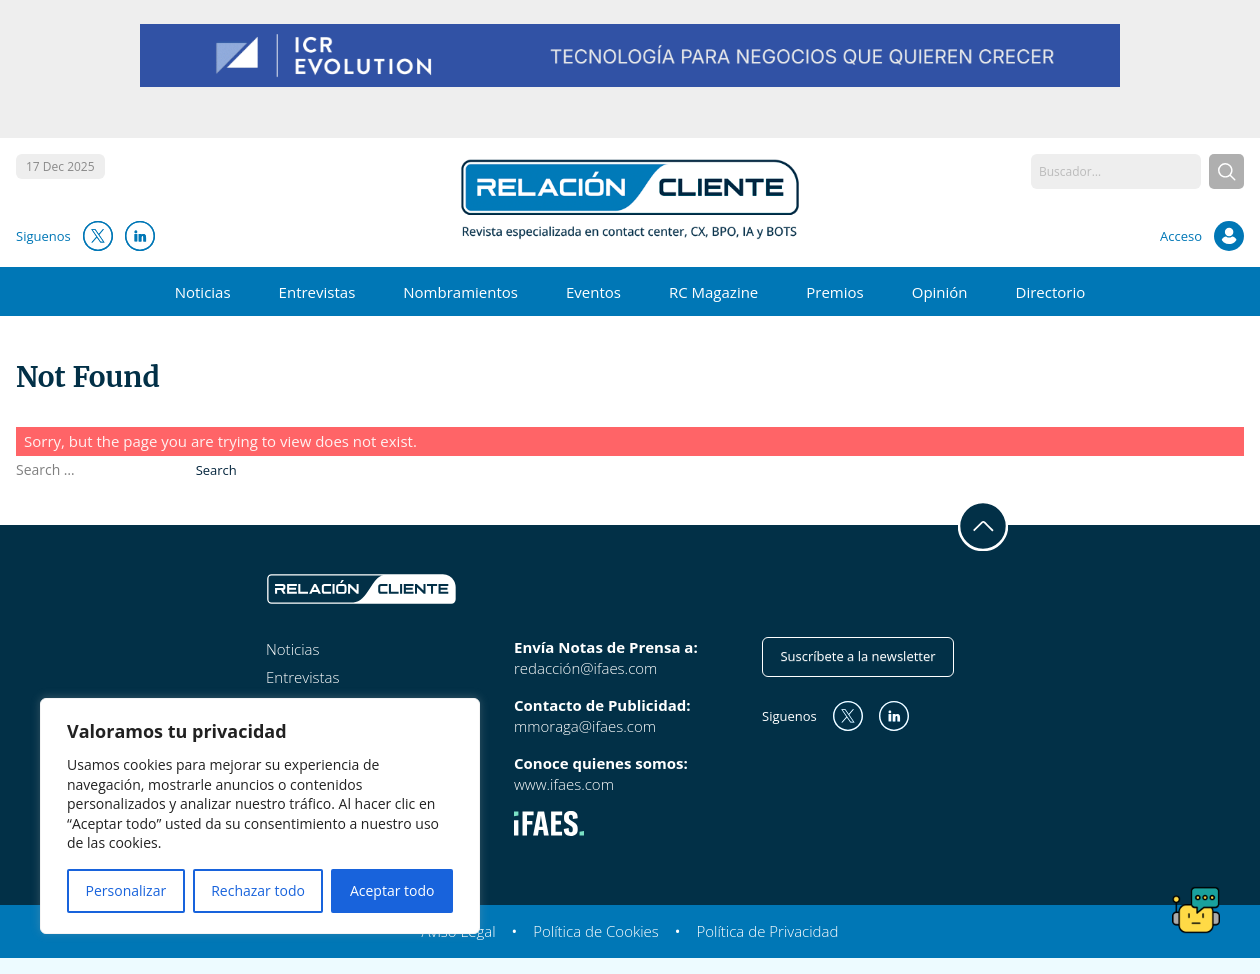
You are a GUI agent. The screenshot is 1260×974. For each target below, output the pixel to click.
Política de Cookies (596, 931)
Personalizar (126, 890)
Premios (834, 292)
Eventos (593, 292)
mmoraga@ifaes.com (585, 726)
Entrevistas (317, 292)
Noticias (203, 292)
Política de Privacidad (767, 931)
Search (216, 470)
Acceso (1181, 236)
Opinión (940, 292)
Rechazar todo (258, 890)
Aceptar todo (392, 890)
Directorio (1051, 292)
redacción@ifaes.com (585, 668)
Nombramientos (460, 292)
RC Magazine (713, 292)
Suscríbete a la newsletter (857, 656)
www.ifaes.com (564, 784)
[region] (260, 816)
